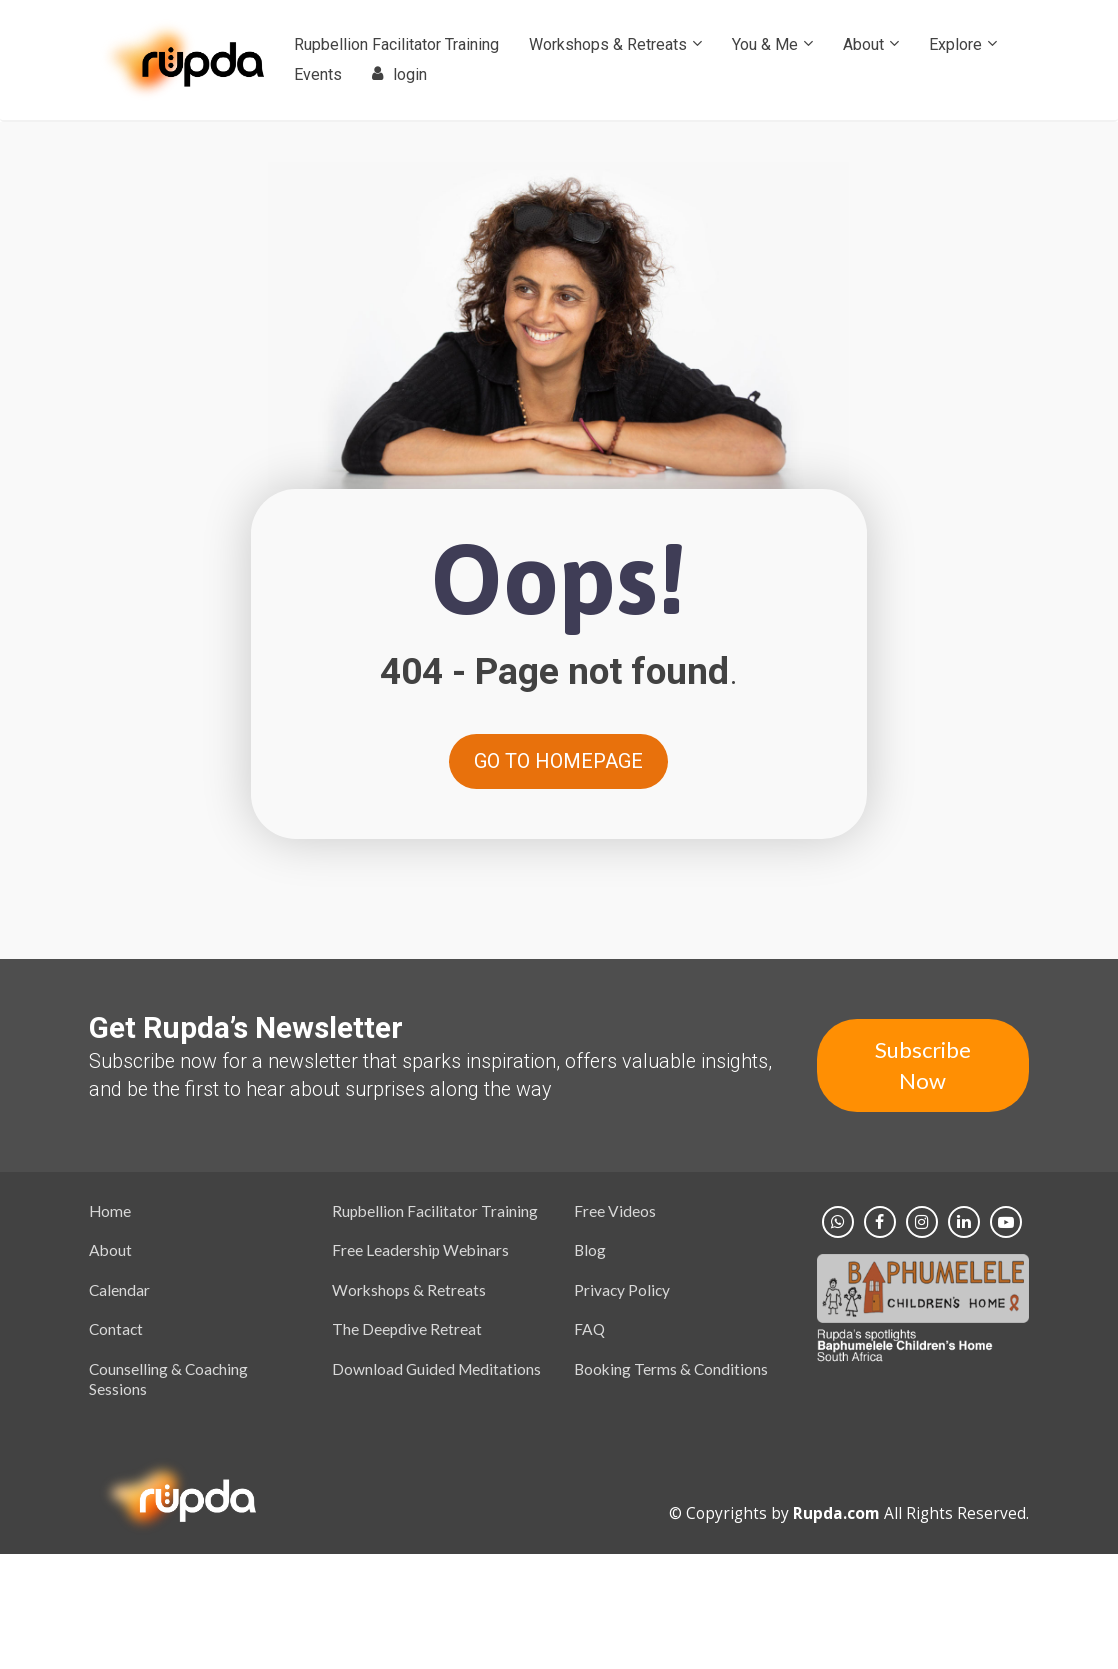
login (399, 74)
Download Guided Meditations (436, 1369)
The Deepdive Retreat (407, 1329)
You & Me (765, 44)
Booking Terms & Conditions (671, 1369)
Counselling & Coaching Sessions (168, 1379)
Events (318, 74)
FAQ (589, 1329)
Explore (955, 44)
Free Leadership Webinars (420, 1250)
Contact (116, 1329)
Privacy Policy (622, 1290)
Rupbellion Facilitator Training (396, 44)
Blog (590, 1250)
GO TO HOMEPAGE (558, 761)
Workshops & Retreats (608, 44)
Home (110, 1211)
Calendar (119, 1290)
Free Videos (615, 1211)
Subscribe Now (923, 1065)
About (863, 44)
